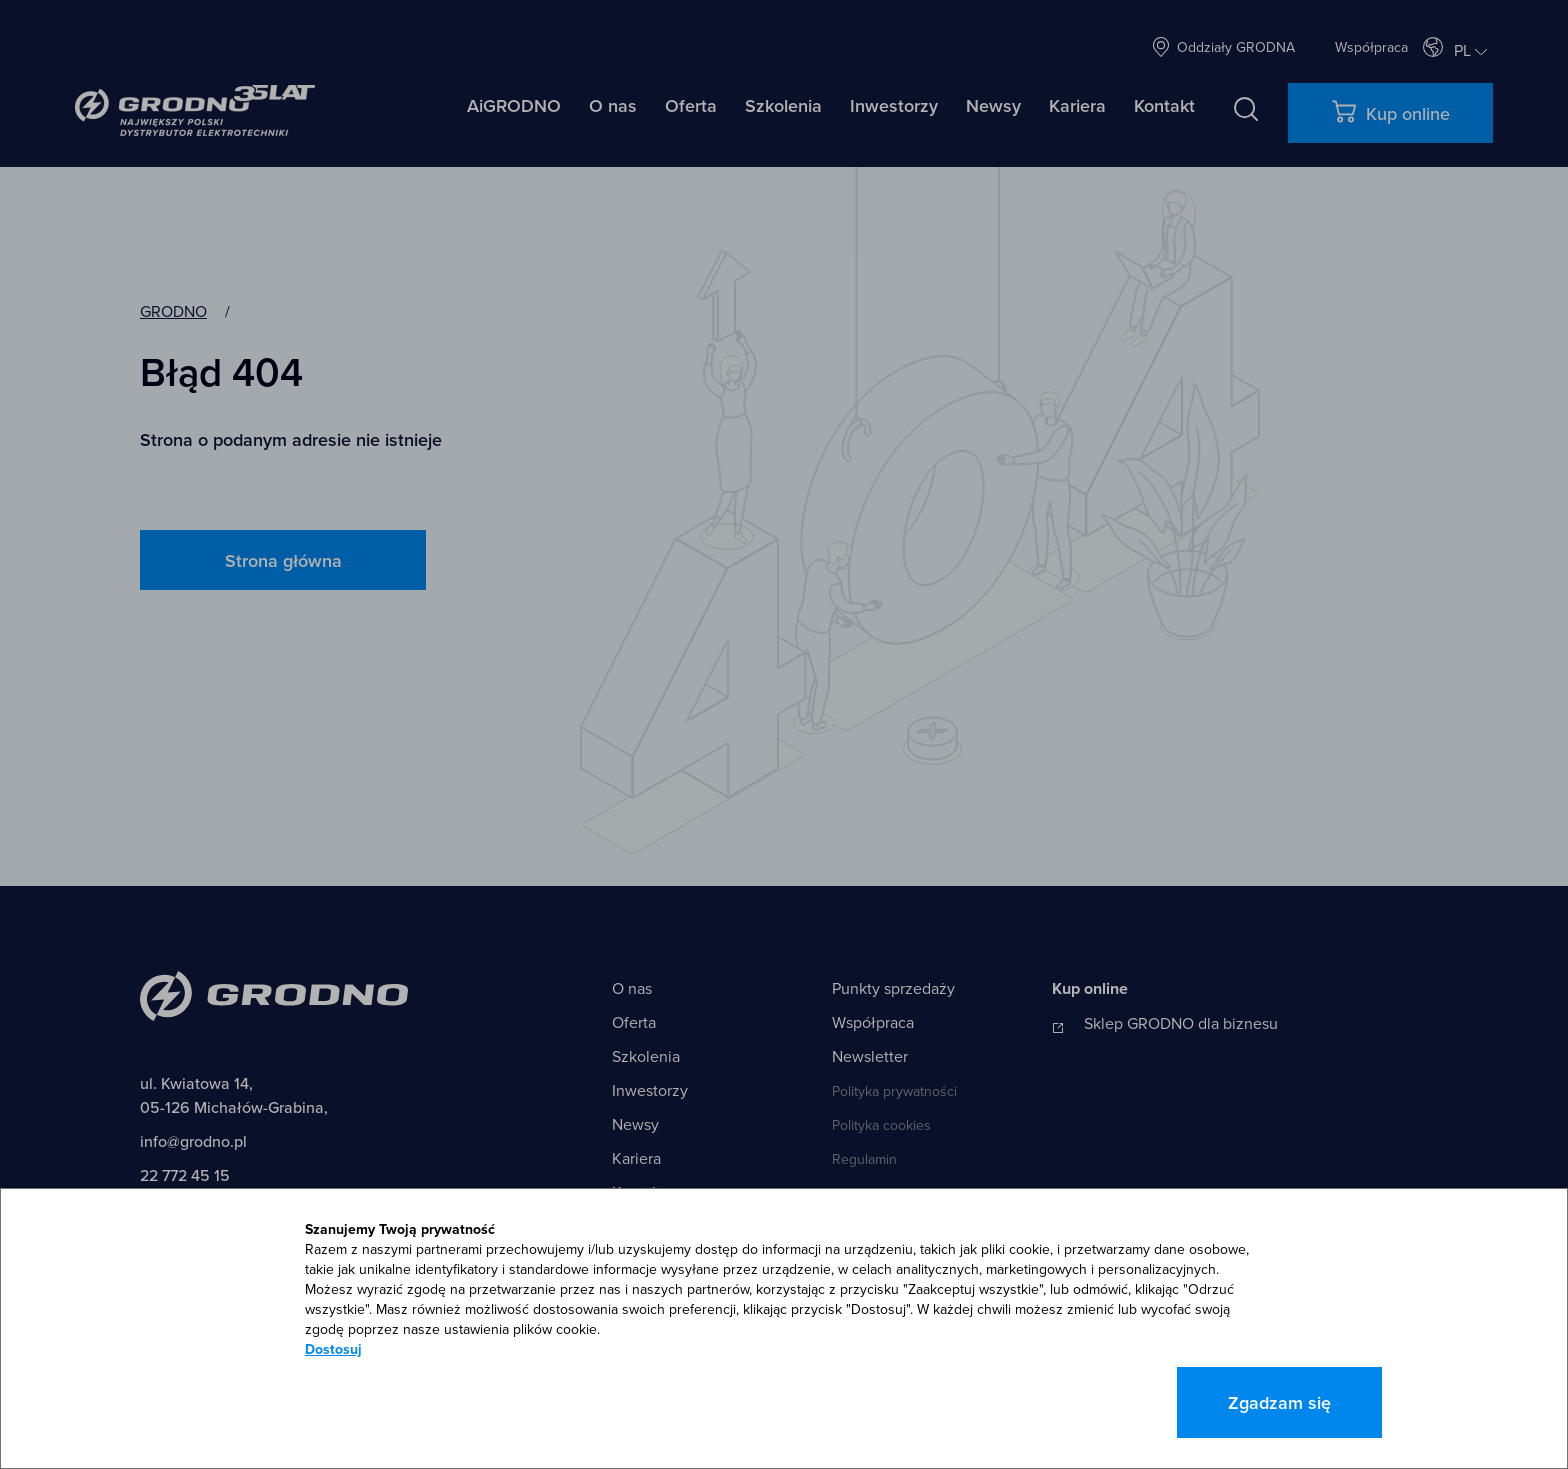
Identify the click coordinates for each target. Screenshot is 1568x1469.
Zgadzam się (1279, 1402)
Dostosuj (333, 1349)
